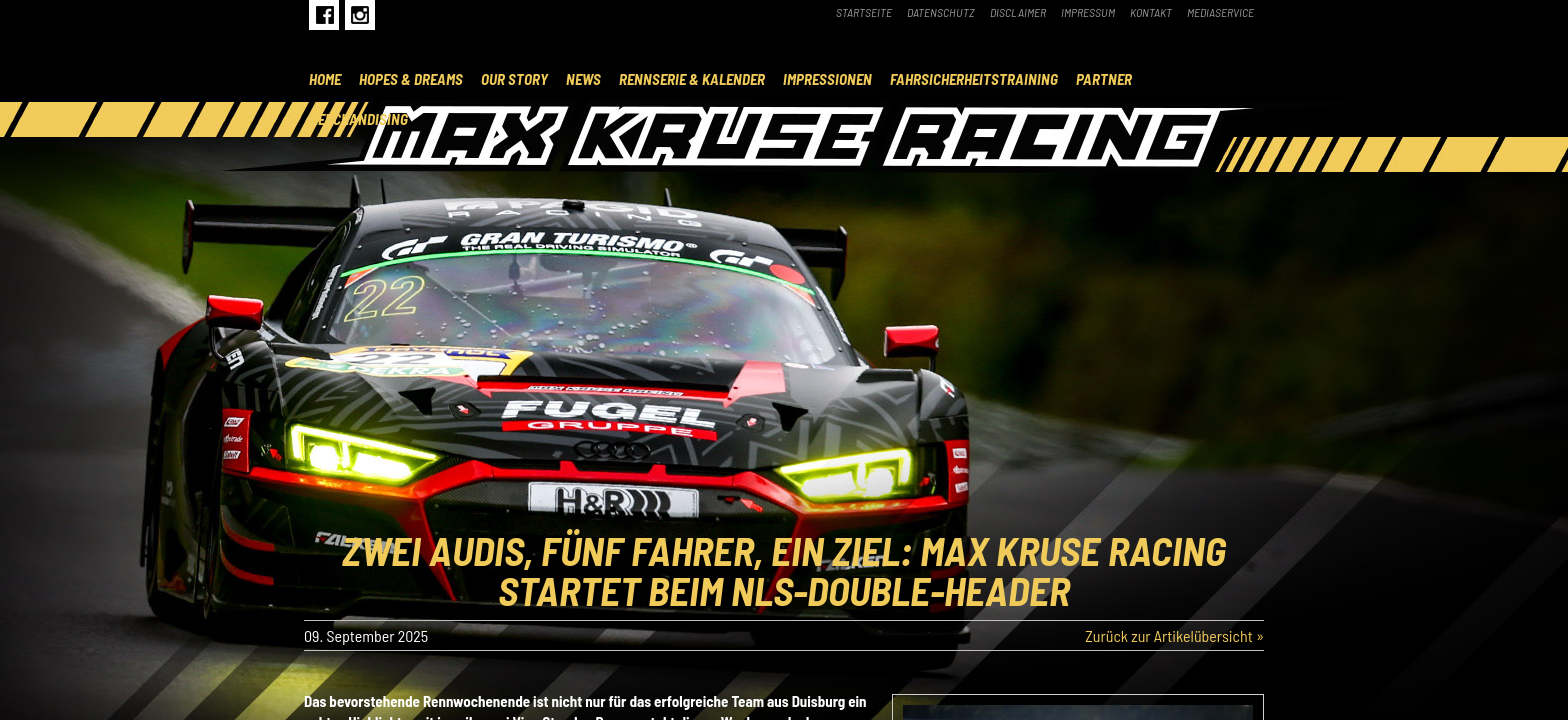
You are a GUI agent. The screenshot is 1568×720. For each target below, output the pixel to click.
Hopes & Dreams (411, 79)
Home (325, 79)
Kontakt (1151, 12)
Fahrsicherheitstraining (974, 79)
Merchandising (358, 119)
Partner (1104, 79)
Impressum (1088, 12)
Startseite (864, 12)
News (583, 79)
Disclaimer (1018, 12)
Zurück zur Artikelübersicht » (1174, 635)
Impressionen (827, 79)
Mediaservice (1220, 12)
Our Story (514, 79)
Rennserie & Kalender (692, 79)
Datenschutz (941, 12)
